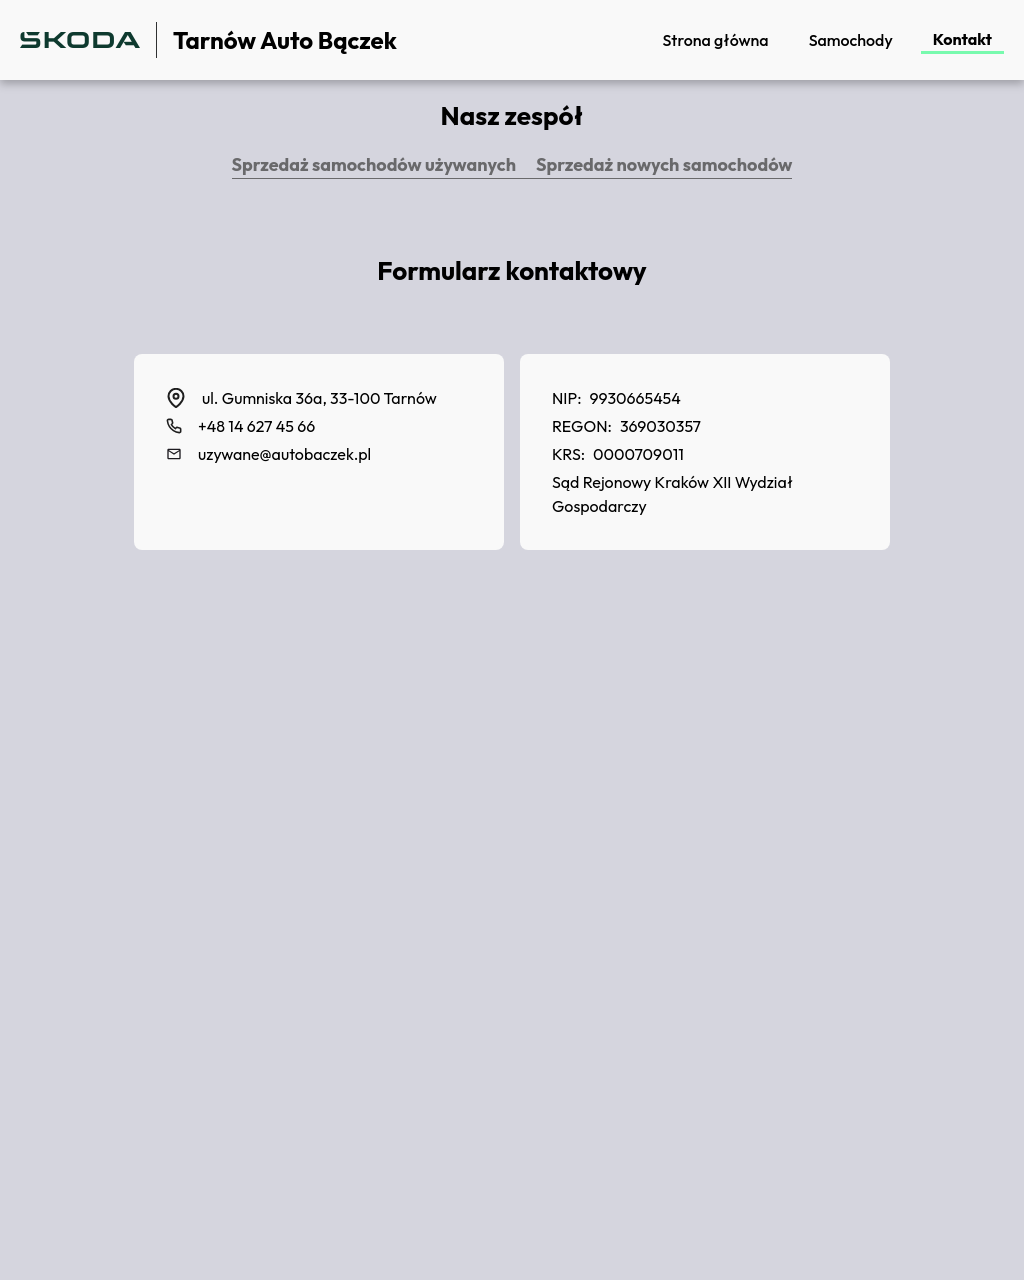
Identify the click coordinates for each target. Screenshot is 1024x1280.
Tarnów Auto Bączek (285, 40)
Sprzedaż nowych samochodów (664, 164)
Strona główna (715, 40)
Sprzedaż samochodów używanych (374, 164)
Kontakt (962, 39)
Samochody (851, 40)
